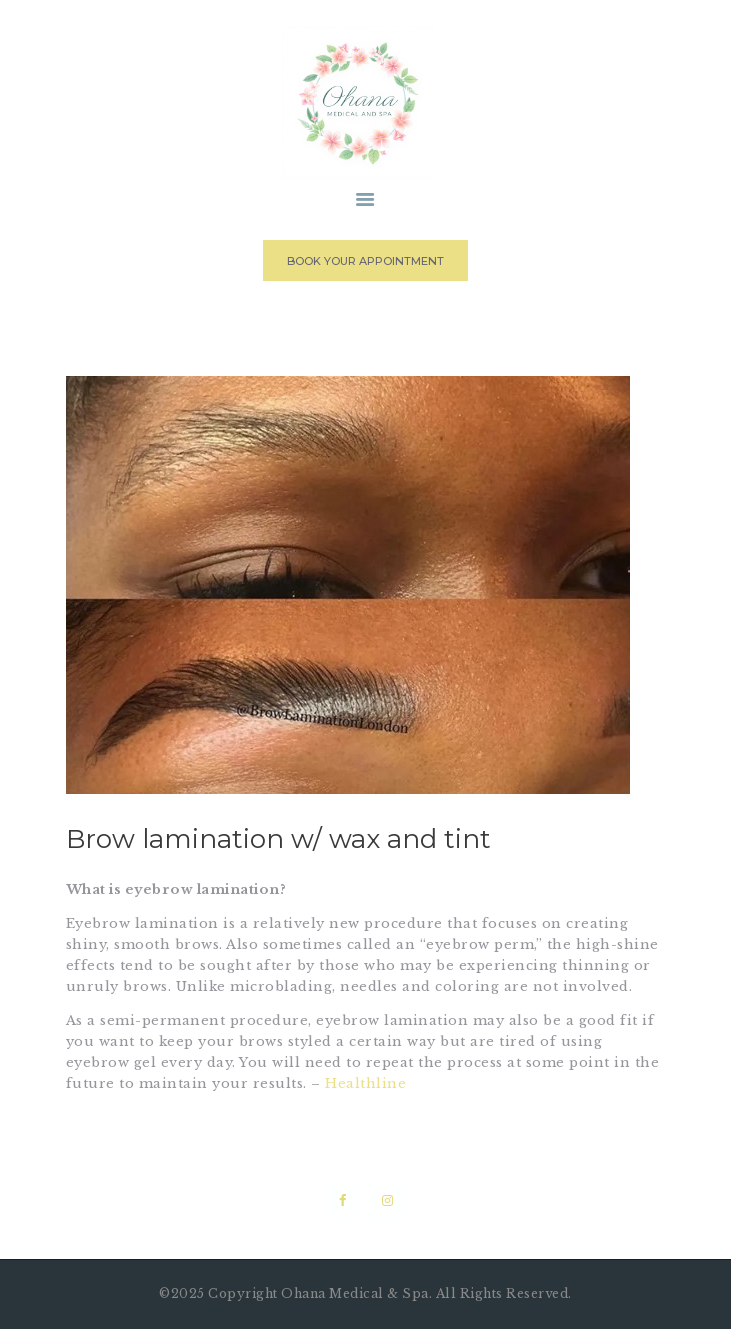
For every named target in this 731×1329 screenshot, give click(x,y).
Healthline (365, 1083)
